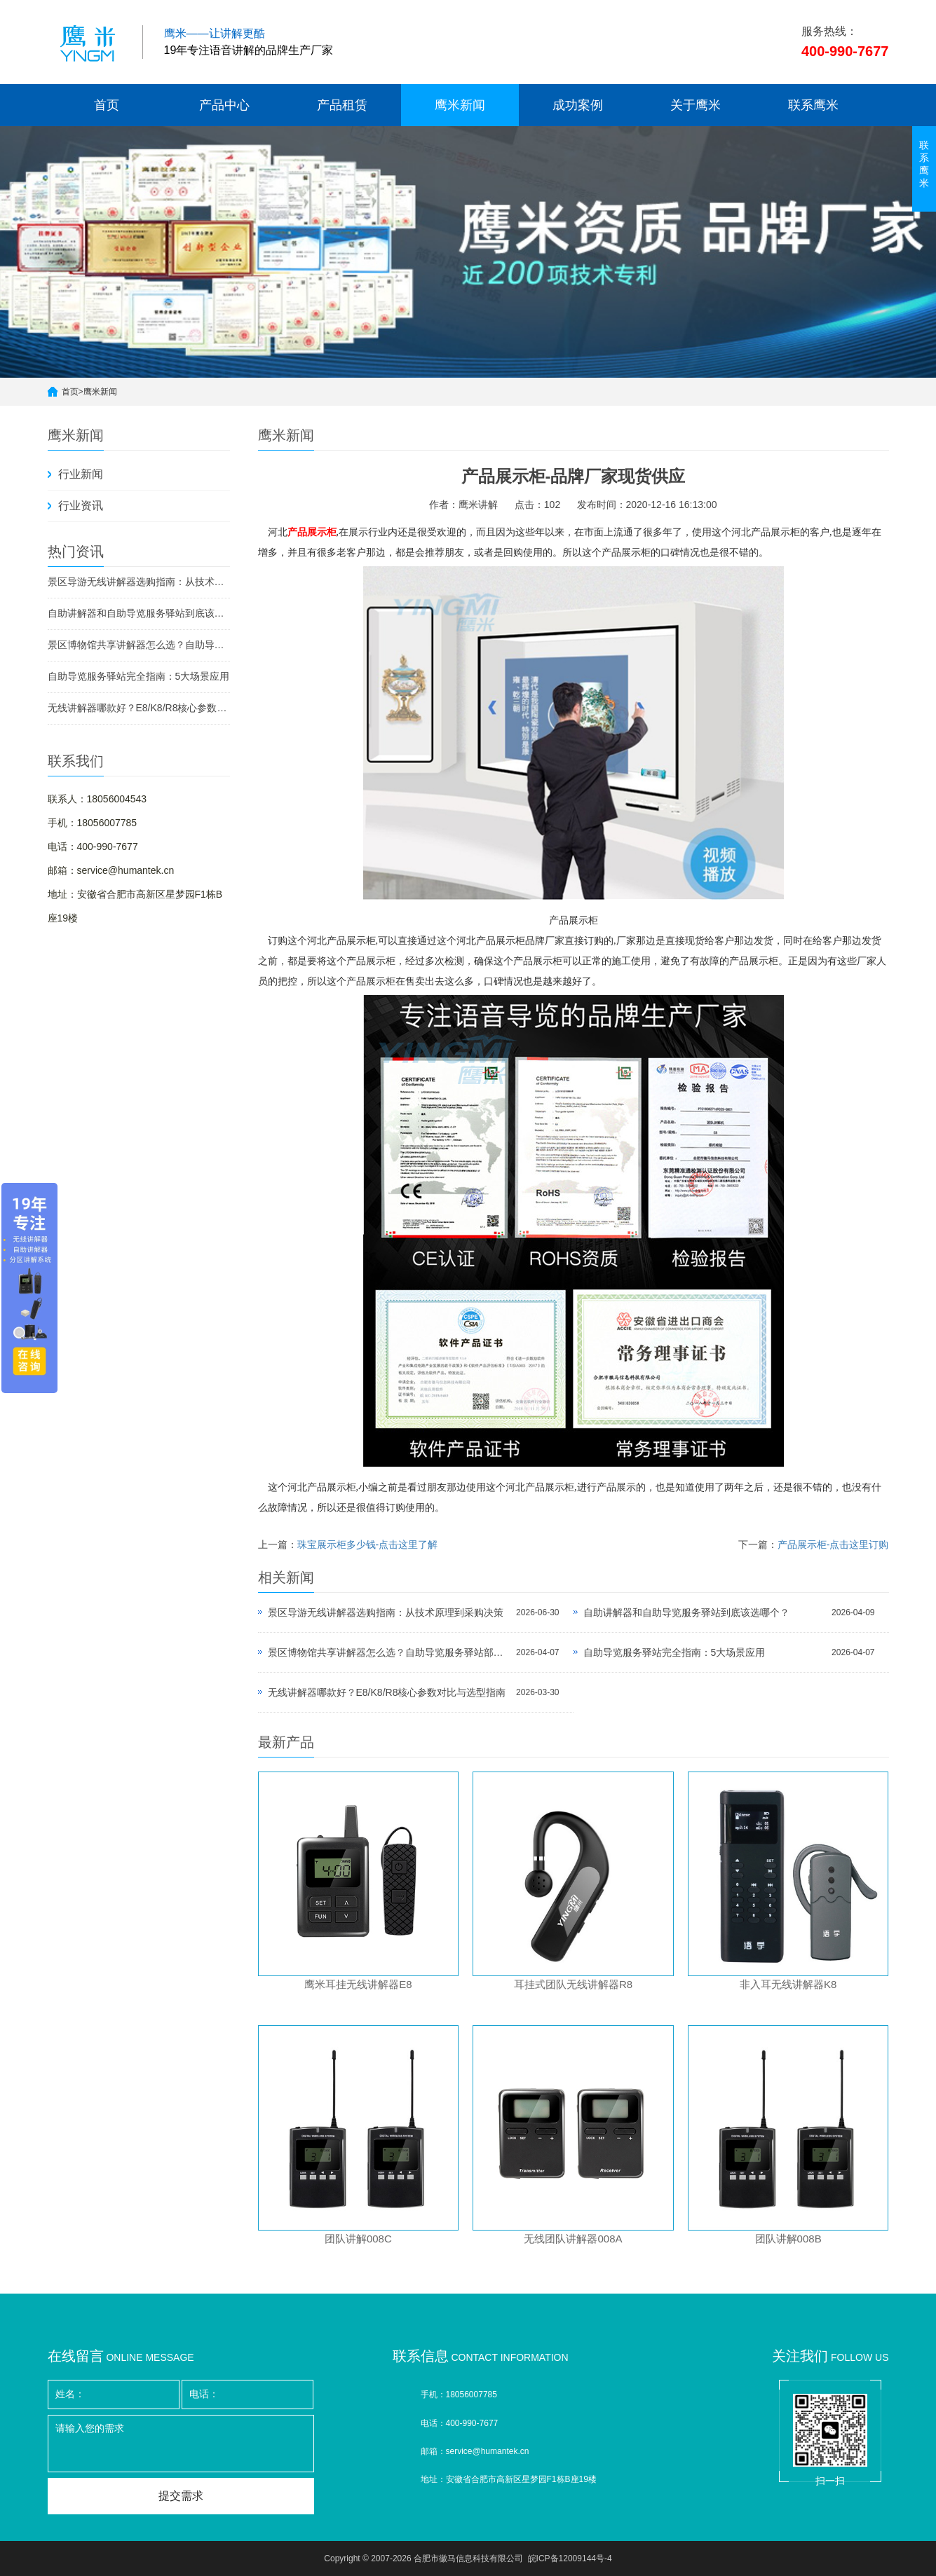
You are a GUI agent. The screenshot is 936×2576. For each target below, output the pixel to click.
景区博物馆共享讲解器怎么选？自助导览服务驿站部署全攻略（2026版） (139, 644)
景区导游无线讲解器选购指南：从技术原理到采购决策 (139, 581)
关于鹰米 (695, 105)
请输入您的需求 (181, 2443)
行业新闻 (80, 474)
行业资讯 (80, 506)
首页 (106, 105)
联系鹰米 (813, 105)
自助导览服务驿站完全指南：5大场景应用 (139, 676)
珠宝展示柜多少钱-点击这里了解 (367, 1544)
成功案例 (577, 105)
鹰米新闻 (460, 105)
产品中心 (224, 105)
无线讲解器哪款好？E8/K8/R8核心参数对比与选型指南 (139, 707)
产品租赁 (342, 105)
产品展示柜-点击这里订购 (833, 1544)
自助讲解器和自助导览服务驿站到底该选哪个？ (139, 613)
